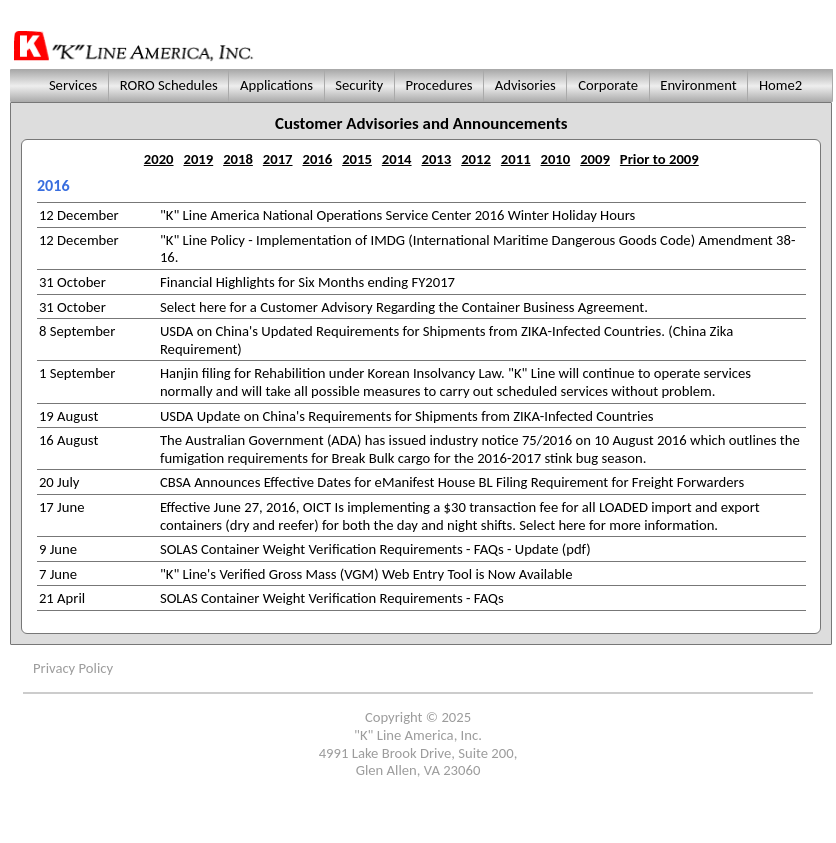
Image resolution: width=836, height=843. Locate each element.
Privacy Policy (73, 668)
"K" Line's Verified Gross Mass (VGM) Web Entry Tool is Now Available (366, 574)
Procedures (439, 85)
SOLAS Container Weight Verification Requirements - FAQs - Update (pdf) (375, 549)
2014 (397, 159)
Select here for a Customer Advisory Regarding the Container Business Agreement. (404, 307)
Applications (277, 85)
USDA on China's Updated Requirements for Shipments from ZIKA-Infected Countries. (412, 331)
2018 (238, 159)
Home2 (781, 85)
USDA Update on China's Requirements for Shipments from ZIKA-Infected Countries (407, 416)
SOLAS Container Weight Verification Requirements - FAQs (332, 598)
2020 (159, 159)
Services (71, 85)
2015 (357, 159)
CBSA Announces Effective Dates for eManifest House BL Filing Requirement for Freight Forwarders (452, 482)
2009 (595, 159)
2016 (317, 159)
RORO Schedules (168, 85)
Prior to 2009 (659, 159)
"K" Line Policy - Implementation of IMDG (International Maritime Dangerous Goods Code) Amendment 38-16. (478, 249)
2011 (516, 159)
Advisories (525, 85)
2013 (437, 159)
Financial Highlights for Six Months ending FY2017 (307, 282)
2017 (278, 159)
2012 (476, 159)
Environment (698, 85)
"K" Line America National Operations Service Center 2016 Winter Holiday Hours (397, 215)
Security (359, 85)
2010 (556, 159)
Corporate (608, 85)
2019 (198, 159)
